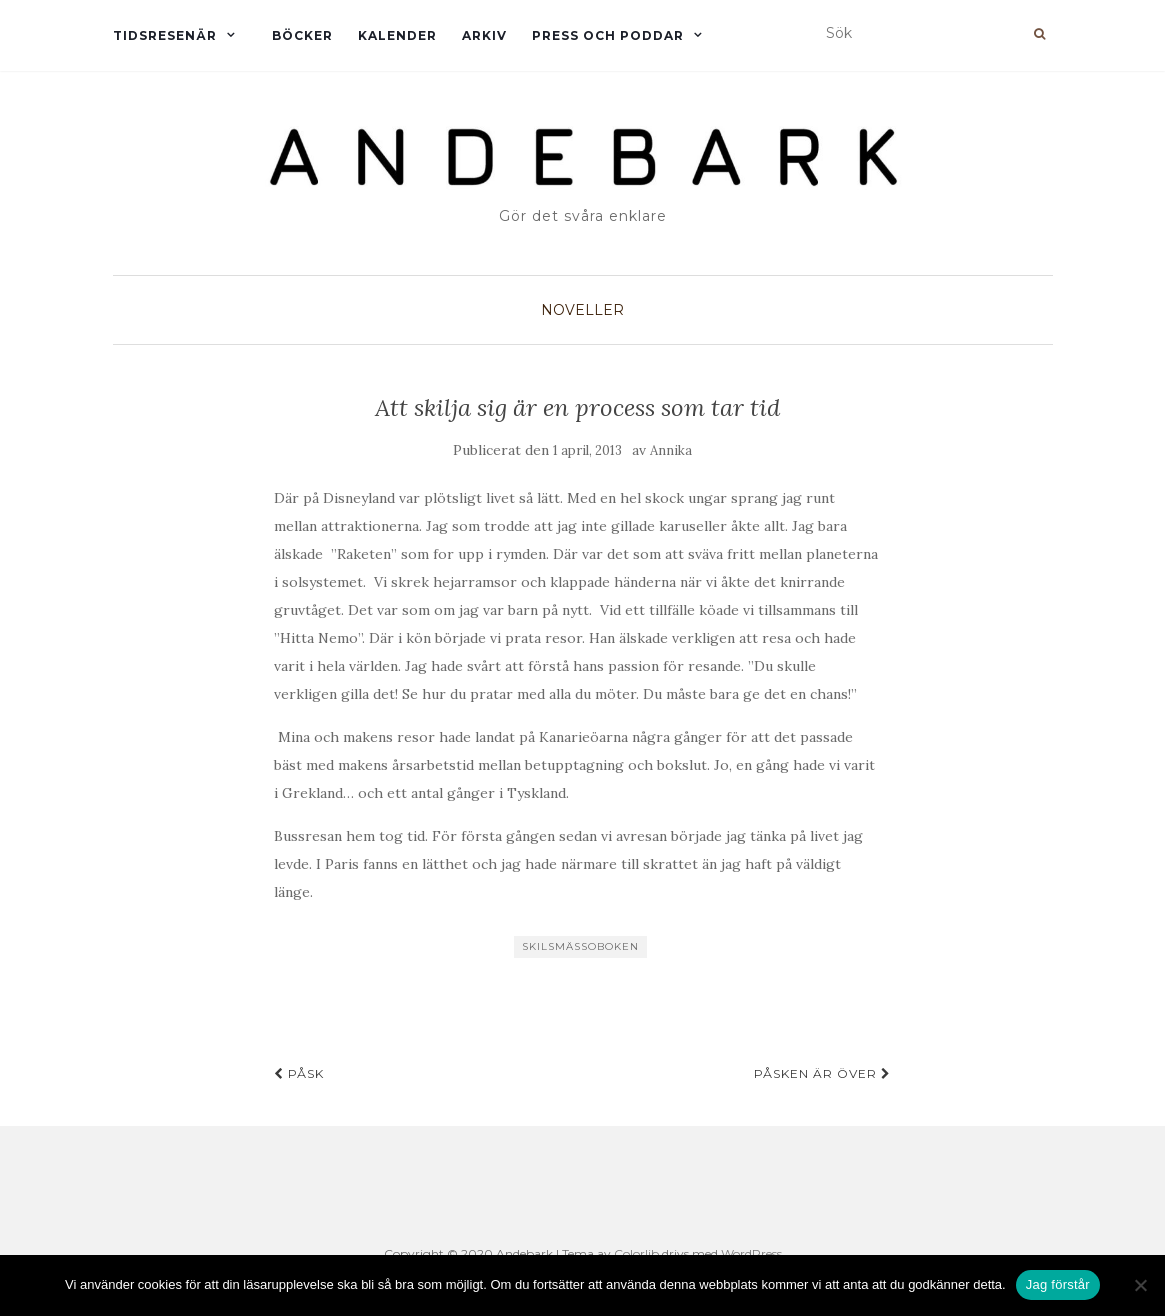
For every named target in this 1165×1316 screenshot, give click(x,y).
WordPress (751, 1253)
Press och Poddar (608, 35)
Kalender (397, 35)
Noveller (582, 310)
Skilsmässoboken (580, 946)
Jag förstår (1058, 1284)
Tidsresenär (165, 35)
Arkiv (484, 35)
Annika (671, 450)
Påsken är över (822, 1073)
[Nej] (1140, 1285)
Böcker (302, 35)
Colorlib (636, 1253)
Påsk (299, 1073)
